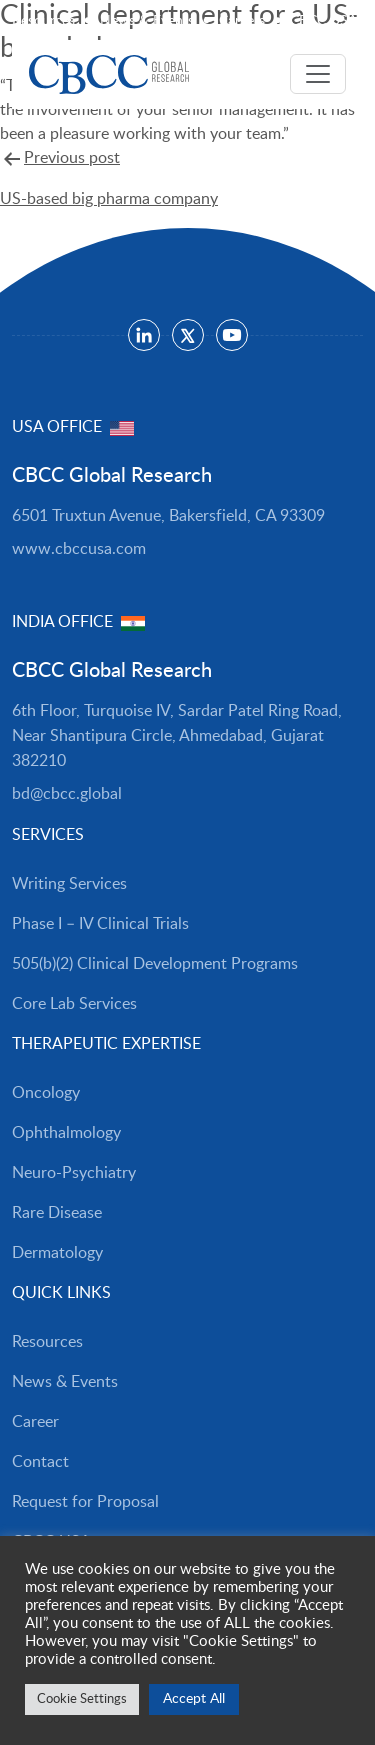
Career (35, 1422)
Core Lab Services (74, 1004)
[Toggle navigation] (318, 74)
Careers (242, 21)
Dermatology (57, 1253)
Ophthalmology (66, 1133)
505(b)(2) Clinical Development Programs (155, 964)
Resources (43, 21)
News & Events (147, 21)
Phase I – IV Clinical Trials (100, 924)
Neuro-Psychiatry (74, 1173)
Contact (40, 1462)
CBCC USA (323, 21)
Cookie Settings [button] (82, 1699)
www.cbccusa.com (79, 549)
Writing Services (69, 884)
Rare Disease (57, 1213)
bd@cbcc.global (67, 794)
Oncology (46, 1093)
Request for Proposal (85, 1502)
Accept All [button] (194, 1699)
